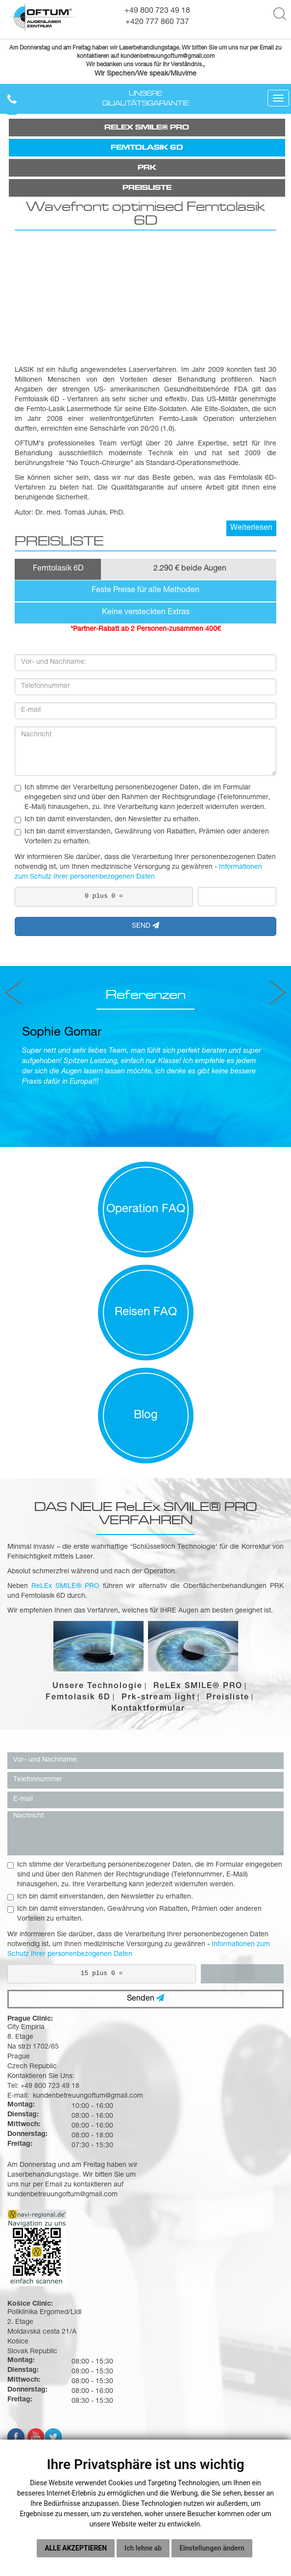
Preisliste (146, 188)
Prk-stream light (158, 1698)
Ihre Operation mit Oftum (145, 2404)
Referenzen (145, 995)
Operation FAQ (145, 1210)
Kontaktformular (148, 1710)
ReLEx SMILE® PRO (146, 127)
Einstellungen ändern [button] (211, 2548)
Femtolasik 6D (78, 1698)
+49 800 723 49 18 (157, 11)
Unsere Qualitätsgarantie (145, 98)
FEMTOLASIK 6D (147, 148)
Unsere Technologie (97, 1687)
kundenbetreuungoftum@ (154, 56)
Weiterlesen (251, 529)
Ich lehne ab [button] (143, 2548)
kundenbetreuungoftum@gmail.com (208, 2116)
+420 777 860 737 (157, 22)
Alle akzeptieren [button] (76, 2548)
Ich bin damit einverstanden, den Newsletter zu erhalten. (107, 820)
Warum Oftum (146, 2392)
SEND (145, 926)
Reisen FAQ (146, 1313)
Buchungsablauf (145, 2416)
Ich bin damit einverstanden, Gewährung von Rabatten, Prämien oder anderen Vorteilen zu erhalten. (142, 837)
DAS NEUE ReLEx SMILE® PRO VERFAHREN (145, 1513)
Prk (147, 168)
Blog (146, 1416)
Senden (145, 1999)
